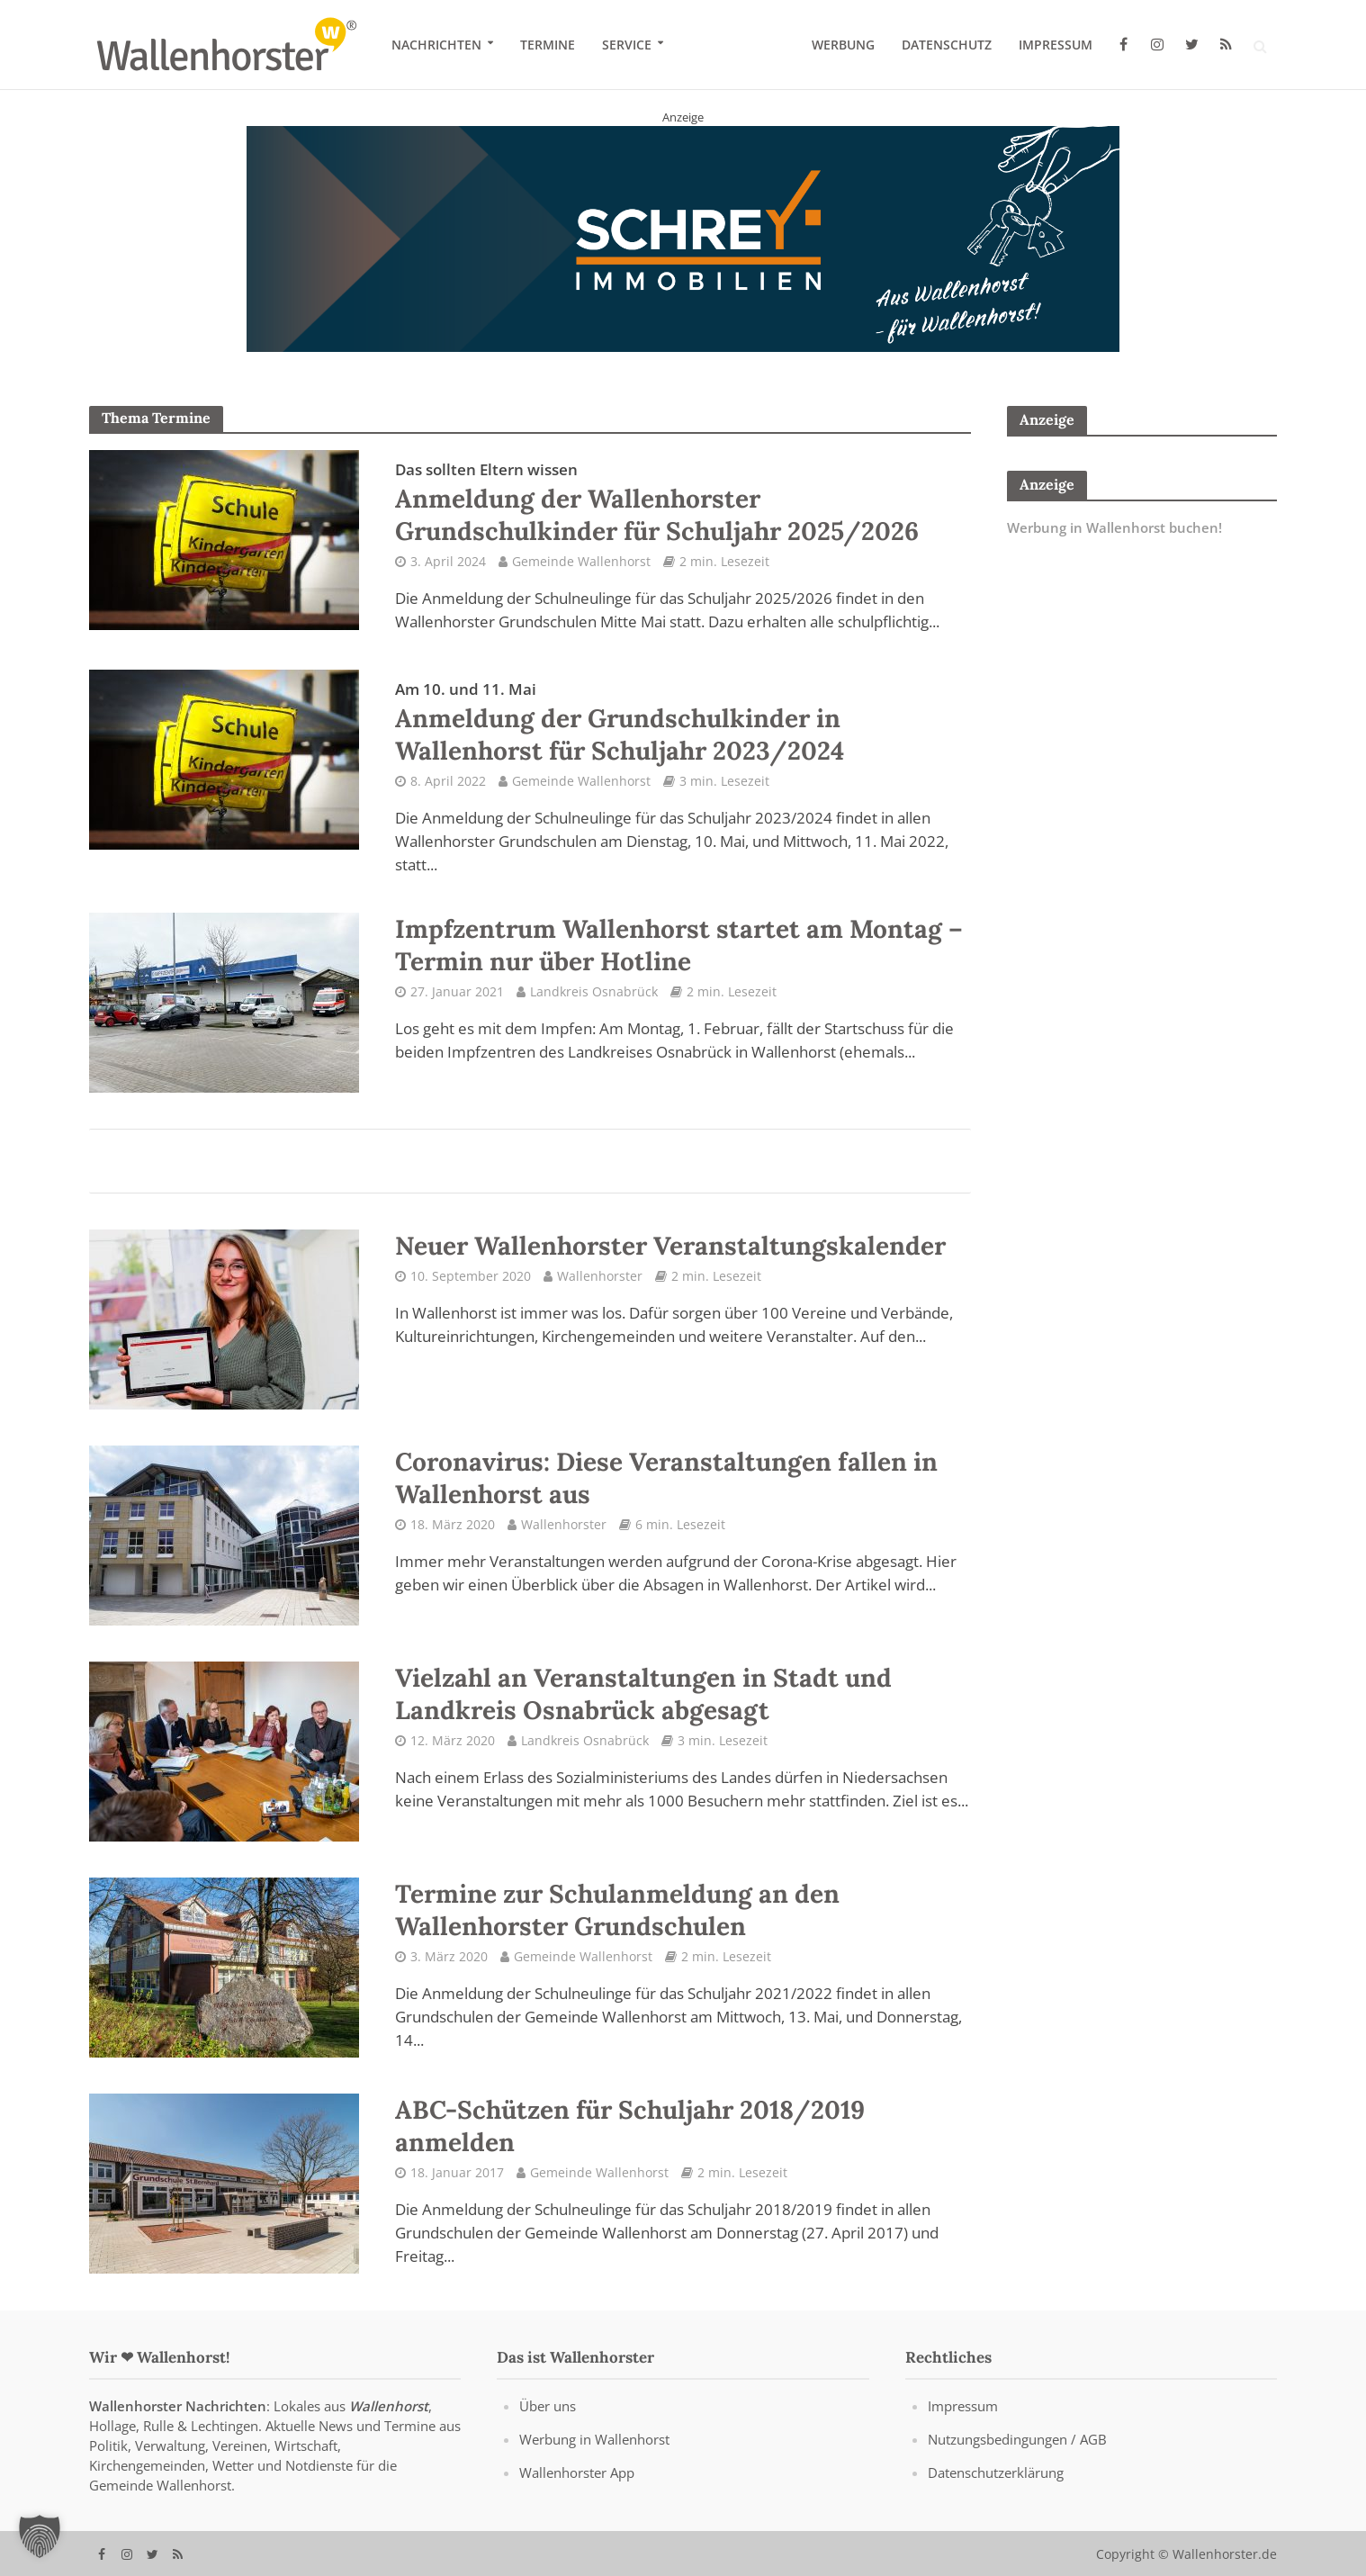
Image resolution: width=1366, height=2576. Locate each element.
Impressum (1055, 44)
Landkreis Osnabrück (594, 991)
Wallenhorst (388, 2406)
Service (627, 44)
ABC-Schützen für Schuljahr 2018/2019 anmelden (630, 2126)
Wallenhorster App (576, 2472)
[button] (39, 2536)
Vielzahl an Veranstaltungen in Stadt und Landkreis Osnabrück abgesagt (643, 1694)
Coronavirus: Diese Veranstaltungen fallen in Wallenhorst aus (666, 1478)
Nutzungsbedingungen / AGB (1017, 2439)
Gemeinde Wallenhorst (581, 561)
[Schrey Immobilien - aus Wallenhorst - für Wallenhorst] (683, 238)
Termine (547, 44)
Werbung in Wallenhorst (594, 2439)
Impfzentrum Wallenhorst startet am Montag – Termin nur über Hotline (679, 945)
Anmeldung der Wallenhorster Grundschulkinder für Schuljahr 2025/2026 (657, 503)
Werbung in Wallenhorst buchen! (1114, 527)
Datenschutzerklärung (996, 2472)
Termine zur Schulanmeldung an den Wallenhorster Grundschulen (617, 1910)
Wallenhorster (600, 1275)
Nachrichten (436, 44)
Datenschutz (947, 44)
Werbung (843, 44)
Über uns (547, 2406)
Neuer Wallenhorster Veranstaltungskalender (670, 1245)
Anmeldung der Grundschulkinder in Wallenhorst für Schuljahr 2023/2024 (619, 723)
